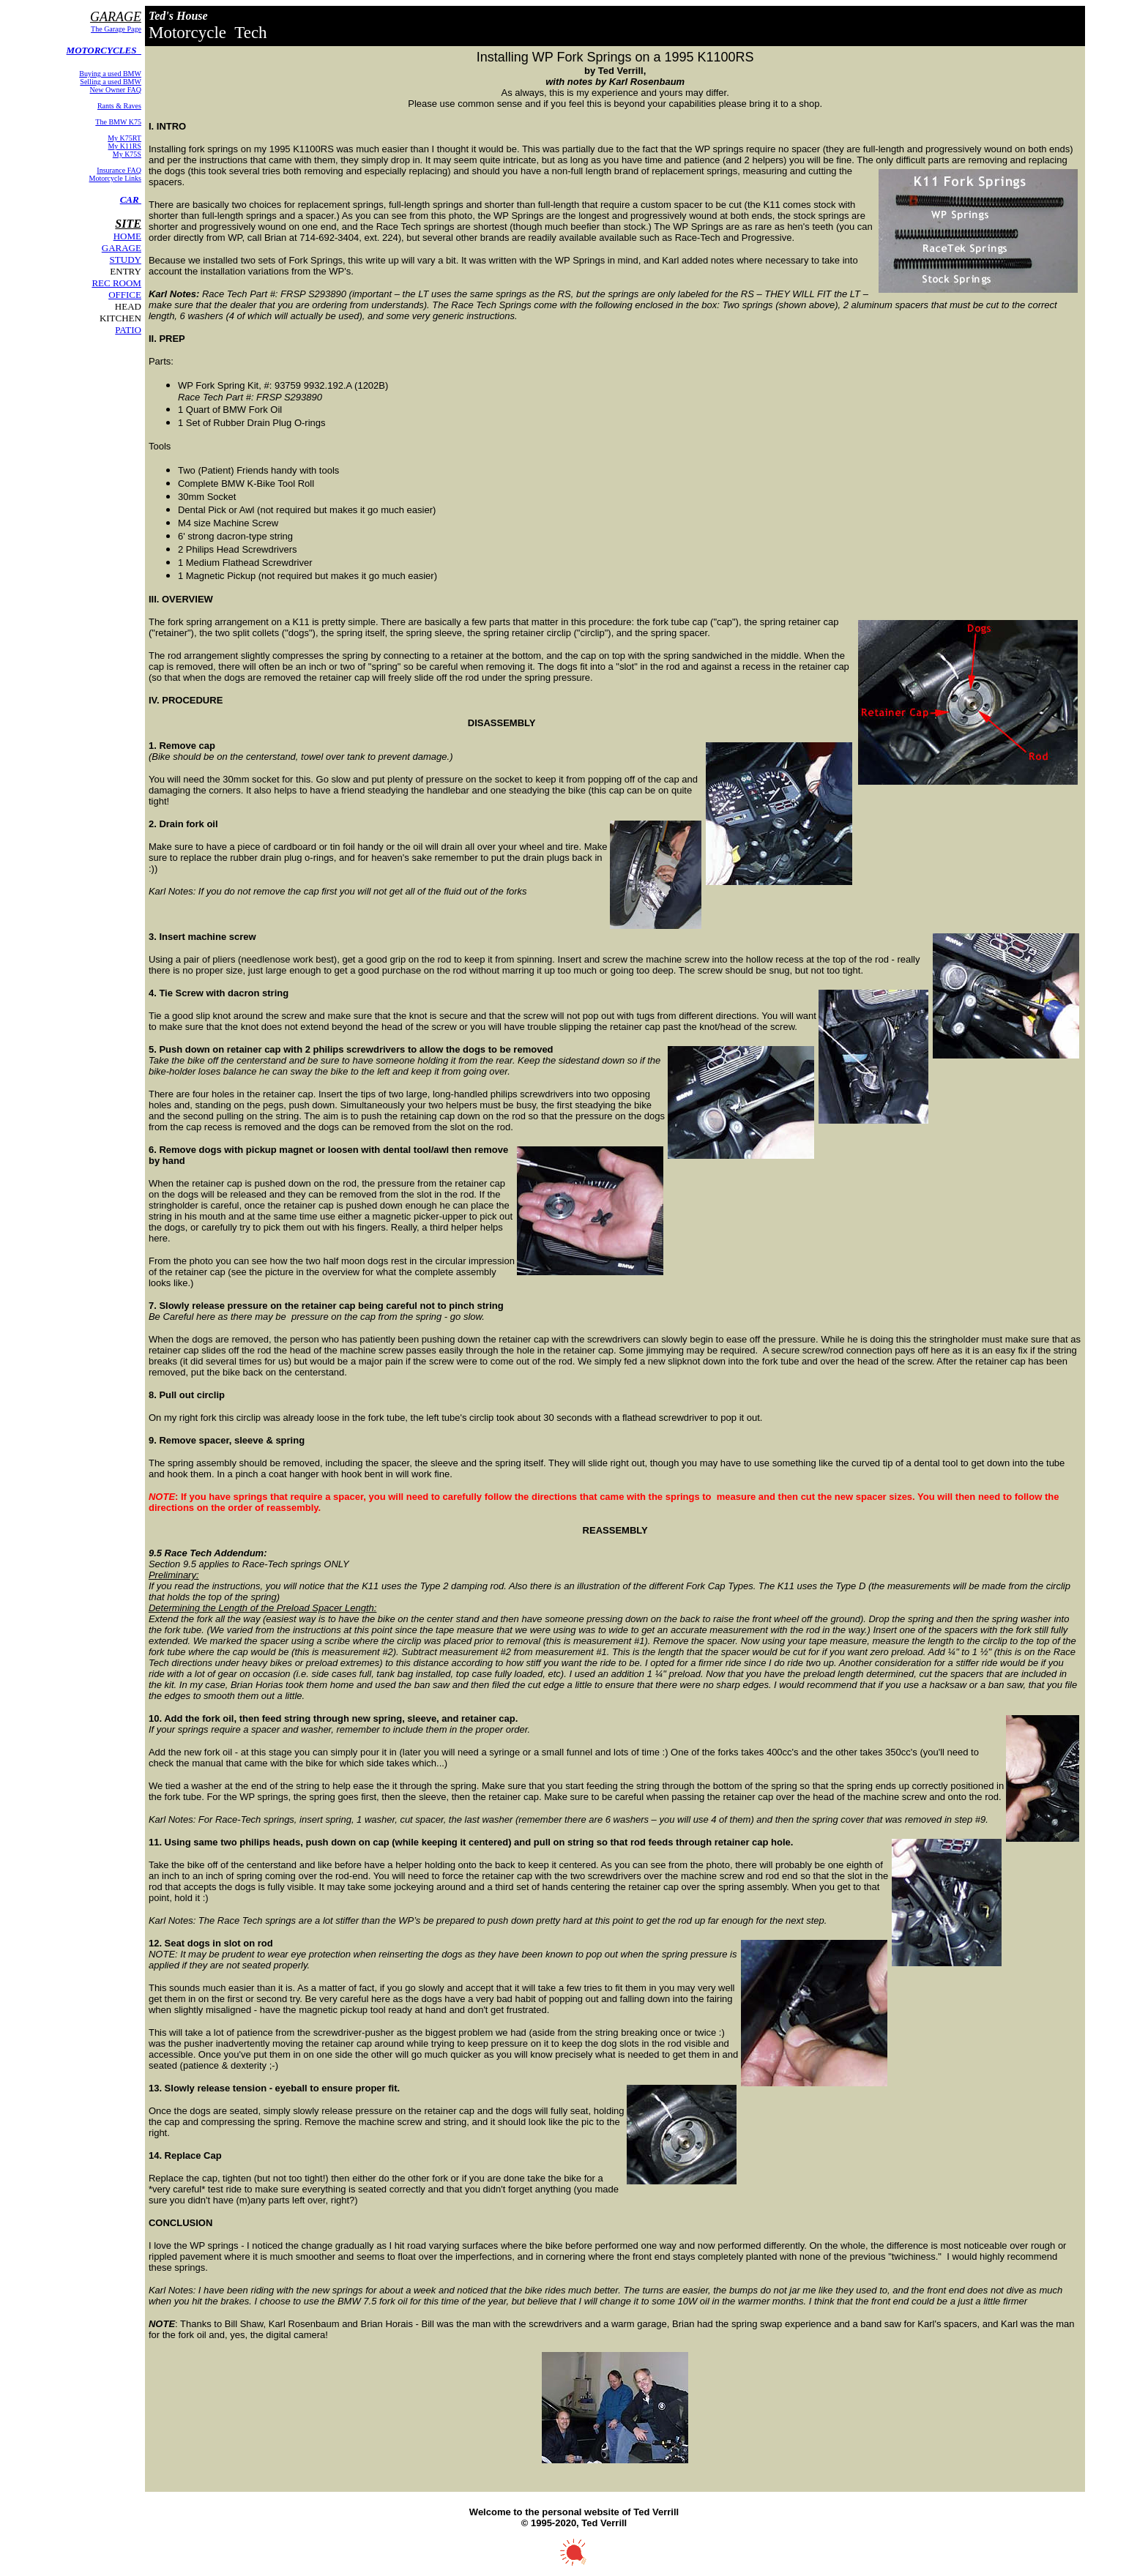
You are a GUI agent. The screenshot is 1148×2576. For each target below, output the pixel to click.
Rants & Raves (119, 106)
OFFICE (124, 294)
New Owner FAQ (115, 90)
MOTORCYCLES (104, 50)
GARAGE (121, 247)
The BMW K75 (118, 122)
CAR (130, 199)
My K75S (127, 154)
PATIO (128, 329)
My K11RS (124, 146)
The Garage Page (116, 29)
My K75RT (124, 138)
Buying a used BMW (110, 74)
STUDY (125, 259)
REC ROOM (116, 282)
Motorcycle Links (115, 178)
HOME (127, 236)
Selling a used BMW (110, 82)
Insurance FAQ (119, 170)
